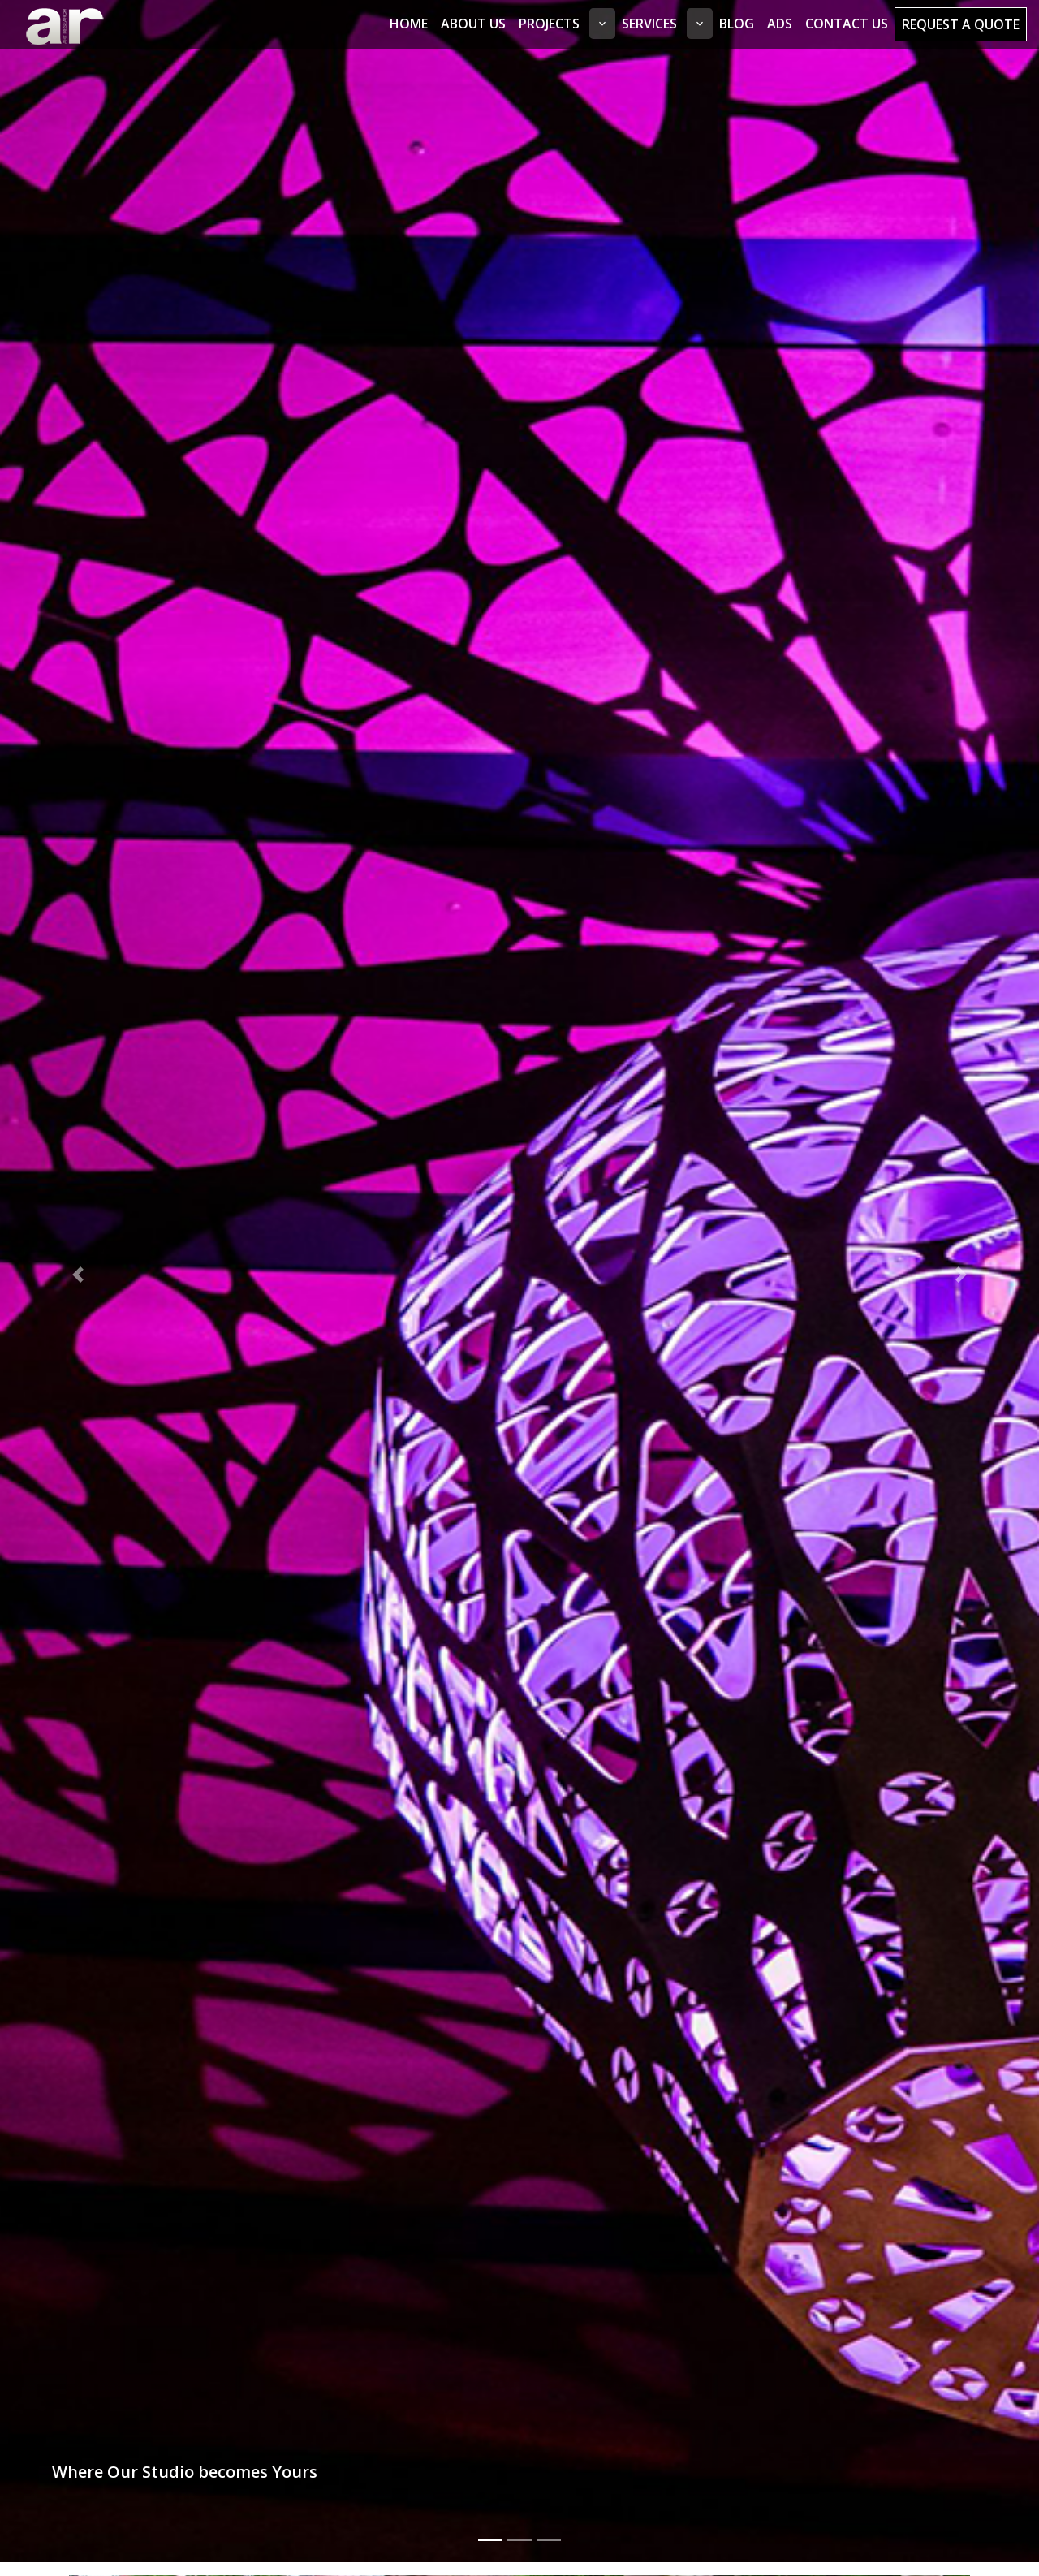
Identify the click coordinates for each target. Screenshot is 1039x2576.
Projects (549, 23)
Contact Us (846, 23)
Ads (779, 23)
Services (649, 23)
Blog (736, 23)
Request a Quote (961, 24)
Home (409, 23)
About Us (473, 23)
